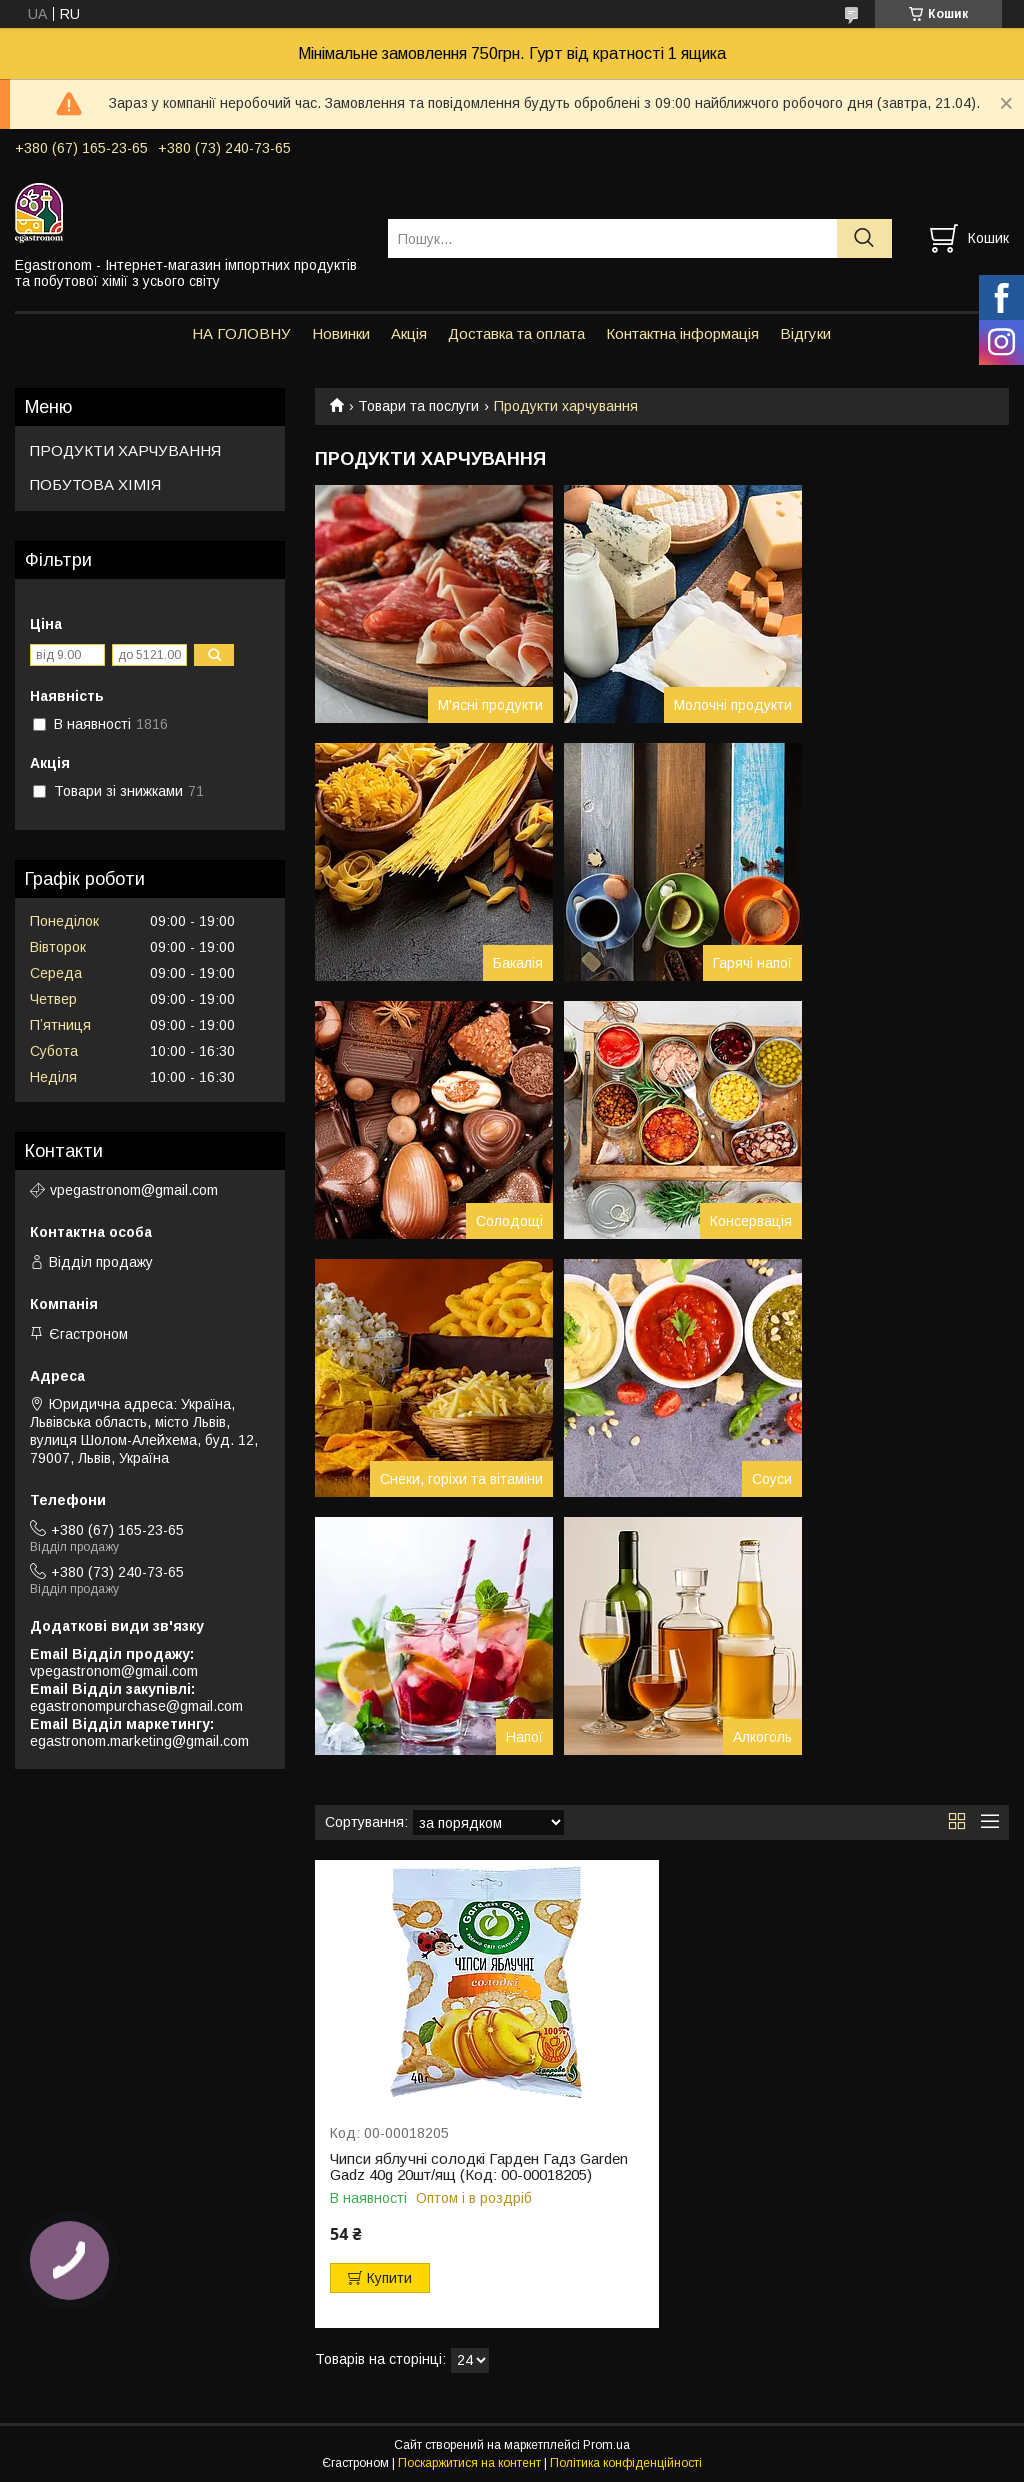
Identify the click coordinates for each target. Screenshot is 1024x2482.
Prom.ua (606, 2445)
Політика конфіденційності (626, 2463)
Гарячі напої (752, 963)
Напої (524, 1737)
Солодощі (509, 1221)
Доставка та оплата (516, 333)
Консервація (751, 1221)
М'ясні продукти (490, 705)
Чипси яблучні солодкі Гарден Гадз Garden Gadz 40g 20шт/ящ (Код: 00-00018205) (479, 2167)
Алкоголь (762, 1737)
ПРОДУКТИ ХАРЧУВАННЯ (125, 450)
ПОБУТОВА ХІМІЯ (95, 484)
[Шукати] (864, 238)
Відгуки (805, 333)
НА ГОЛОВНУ (241, 333)
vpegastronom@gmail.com (134, 1190)
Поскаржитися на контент (469, 2463)
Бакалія (518, 963)
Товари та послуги (418, 406)
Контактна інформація (682, 333)
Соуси (772, 1479)
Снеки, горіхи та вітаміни (461, 1479)
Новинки (341, 333)
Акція (409, 333)
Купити (389, 2278)
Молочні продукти (733, 705)
